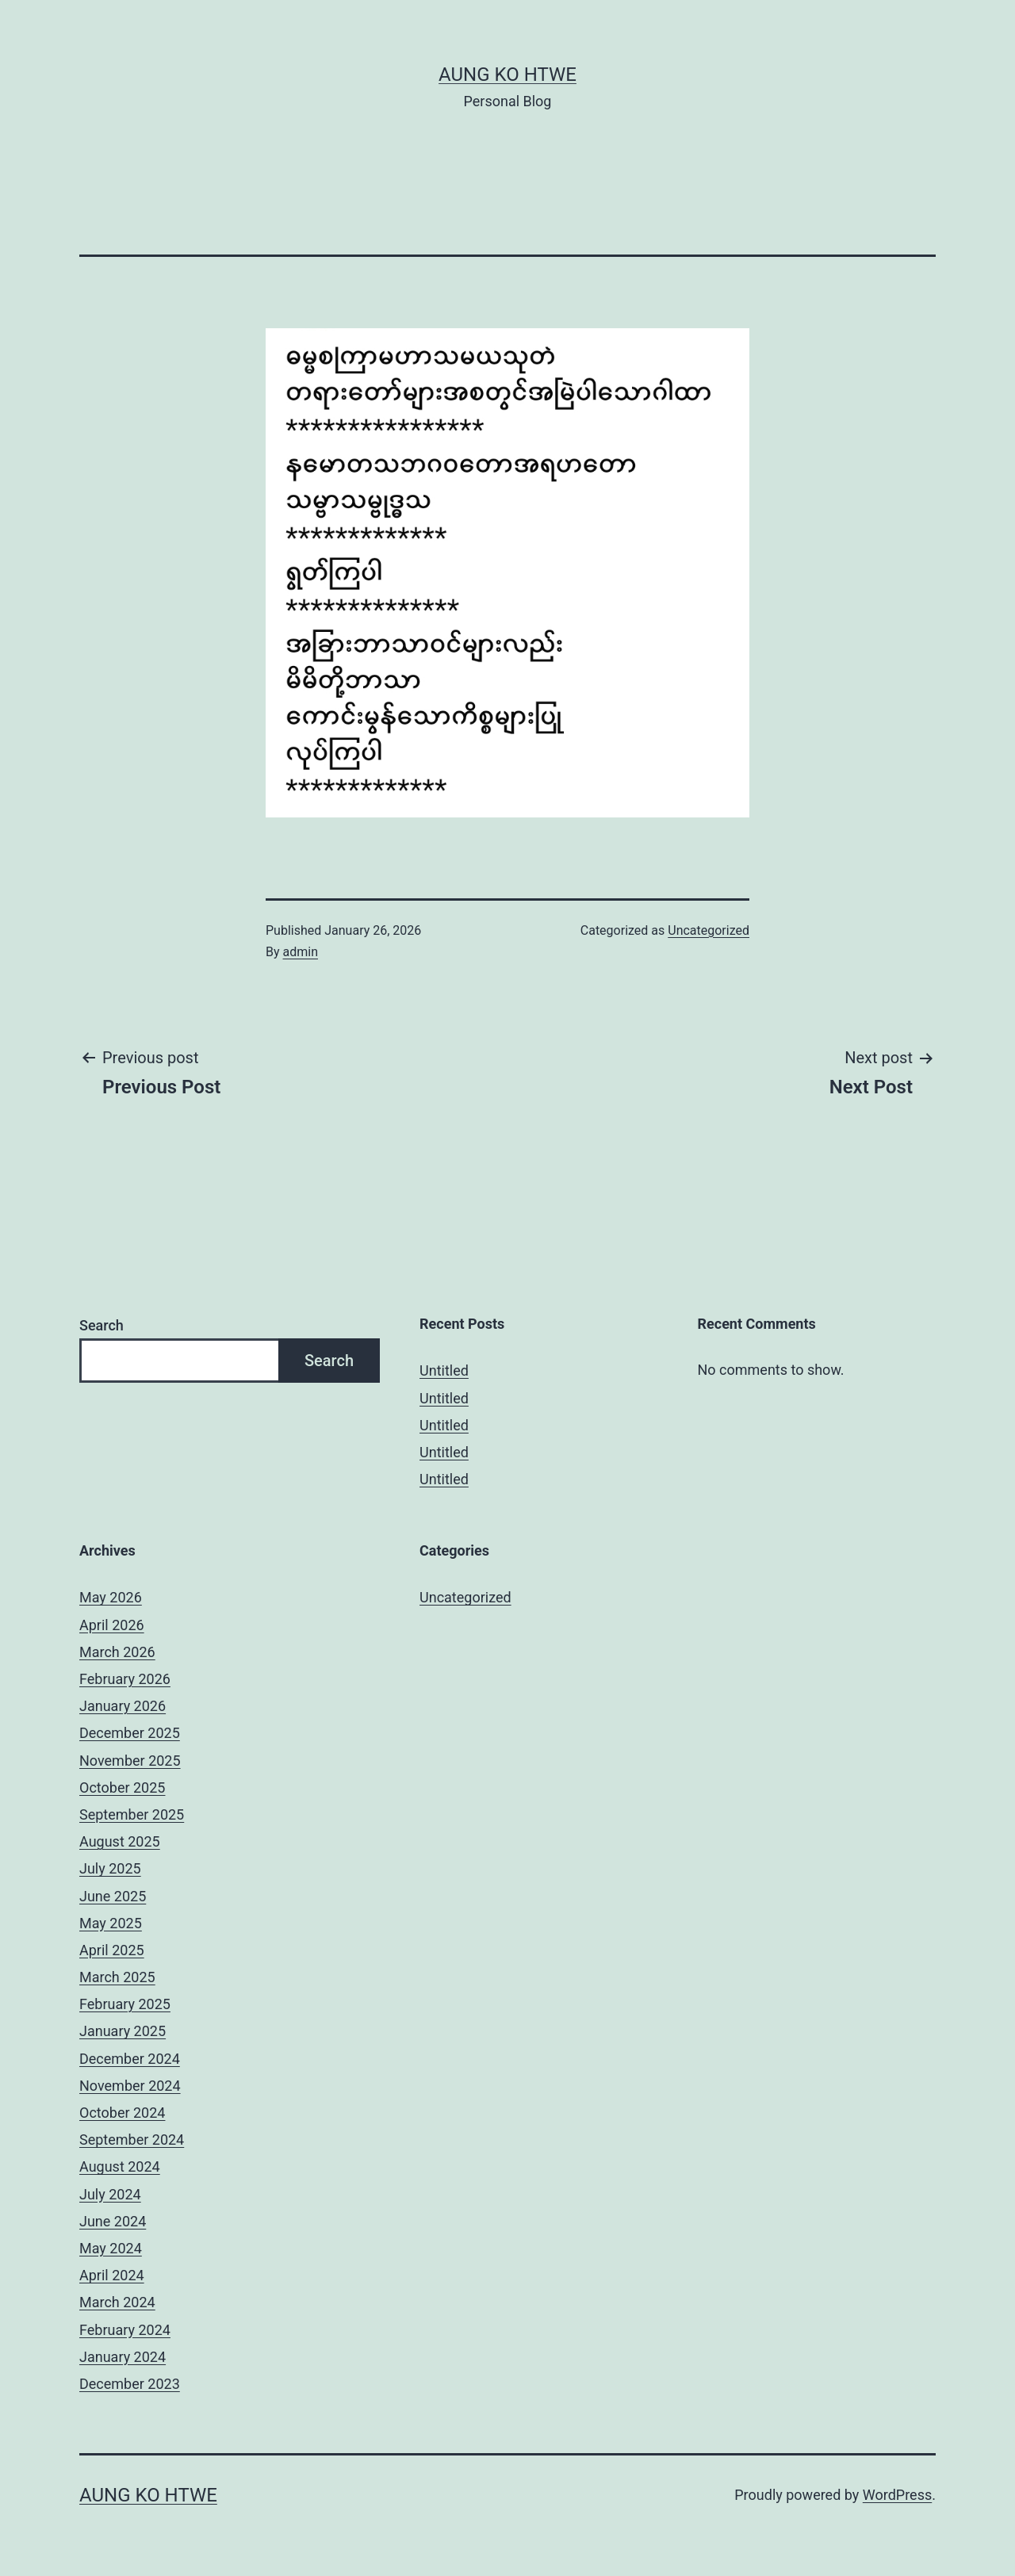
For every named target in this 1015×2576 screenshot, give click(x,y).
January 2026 (122, 1706)
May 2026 (110, 1597)
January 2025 (122, 2031)
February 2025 (124, 2004)
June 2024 (112, 2221)
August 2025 (119, 1841)
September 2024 (131, 2139)
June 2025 (112, 1896)
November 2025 (130, 1760)
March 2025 (117, 1977)
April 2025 (111, 1950)
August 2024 (119, 2166)
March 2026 (117, 1652)
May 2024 (110, 2248)
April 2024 (111, 2275)
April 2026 (111, 1625)
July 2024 (110, 2194)
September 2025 (131, 1814)
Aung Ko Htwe (507, 74)
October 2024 (122, 2112)
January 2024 (122, 2356)
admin (300, 951)
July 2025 (110, 1868)
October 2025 (122, 1787)
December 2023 (129, 2383)
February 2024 (124, 2329)
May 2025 (110, 1923)
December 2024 (129, 2058)
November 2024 (130, 2085)
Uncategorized (708, 930)
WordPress (897, 2494)
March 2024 (117, 2302)
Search (101, 1325)
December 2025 (129, 1732)
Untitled (444, 1370)
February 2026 (124, 1679)
